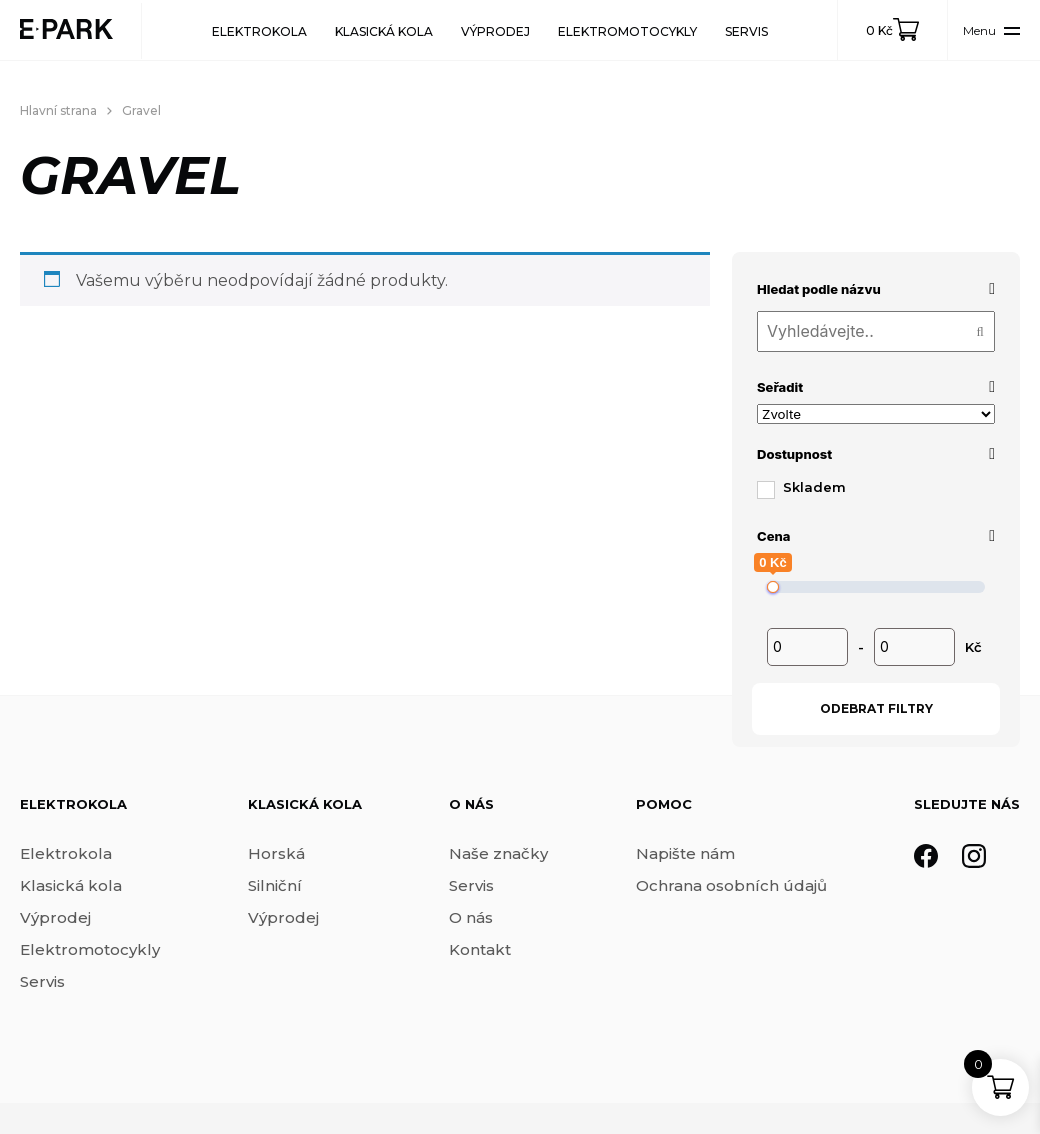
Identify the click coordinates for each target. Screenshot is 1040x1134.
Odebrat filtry (876, 708)
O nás (471, 917)
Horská (276, 853)
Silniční (275, 885)
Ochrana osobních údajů (731, 885)
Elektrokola (259, 31)
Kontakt (480, 949)
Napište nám (685, 853)
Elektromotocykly (627, 31)
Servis (746, 31)
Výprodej (495, 31)
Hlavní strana (58, 110)
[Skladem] (765, 489)
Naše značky (498, 853)
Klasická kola (384, 31)
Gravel (141, 110)
